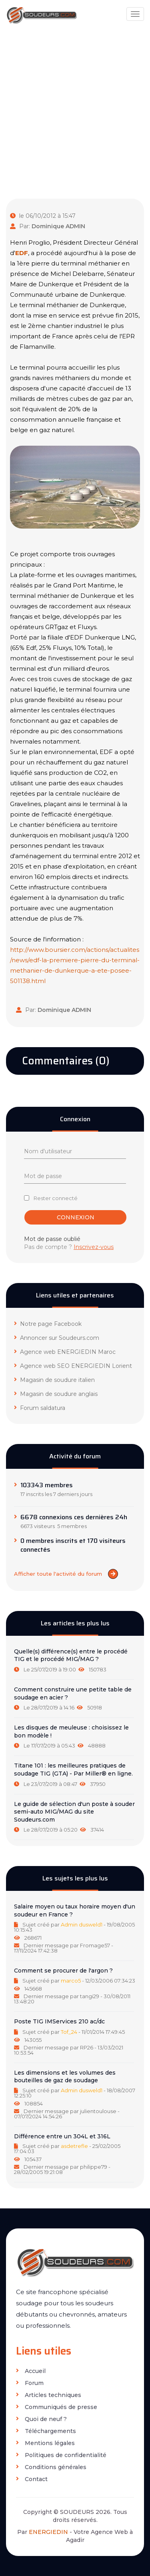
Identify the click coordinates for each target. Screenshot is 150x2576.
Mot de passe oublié (52, 1239)
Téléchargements (46, 2431)
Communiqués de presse (56, 2407)
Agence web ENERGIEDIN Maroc (65, 1351)
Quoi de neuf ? (41, 2419)
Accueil (31, 2371)
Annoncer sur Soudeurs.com (56, 1337)
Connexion (75, 1217)
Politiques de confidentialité (61, 2455)
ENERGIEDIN (48, 2532)
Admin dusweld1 (81, 1924)
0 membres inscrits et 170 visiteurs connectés (73, 1545)
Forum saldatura (39, 1408)
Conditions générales (51, 2467)
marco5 (71, 1980)
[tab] (75, 1660)
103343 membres (46, 1485)
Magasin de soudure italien (54, 1380)
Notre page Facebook (48, 1323)
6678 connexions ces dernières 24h (73, 1517)
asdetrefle (74, 2146)
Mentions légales (45, 2443)
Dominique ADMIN (58, 226)
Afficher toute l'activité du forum (66, 1574)
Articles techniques (48, 2395)
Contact (32, 2479)
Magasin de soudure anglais (56, 1394)
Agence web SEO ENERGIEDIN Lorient (73, 1365)
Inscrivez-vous (94, 1247)
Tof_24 (69, 2032)
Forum (30, 2383)
